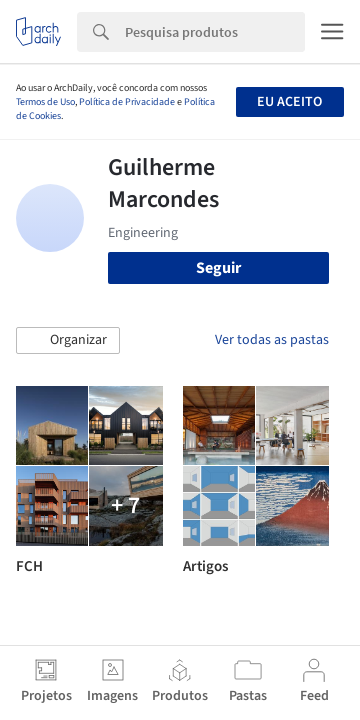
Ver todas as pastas (272, 340)
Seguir (218, 268)
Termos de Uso (45, 102)
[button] (68, 341)
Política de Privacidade (127, 102)
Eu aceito (289, 102)
